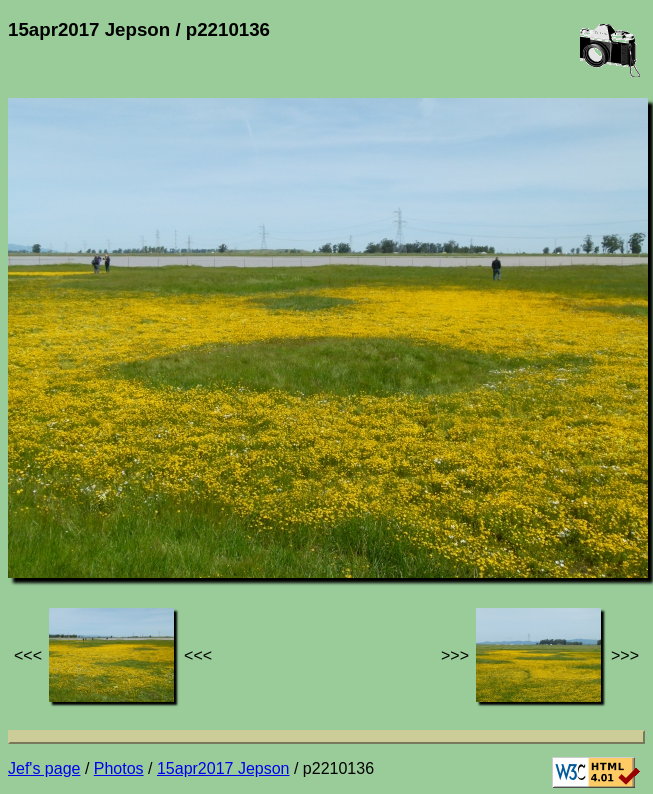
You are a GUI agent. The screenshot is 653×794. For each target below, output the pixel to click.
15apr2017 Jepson (223, 768)
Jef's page (44, 768)
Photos (119, 768)
